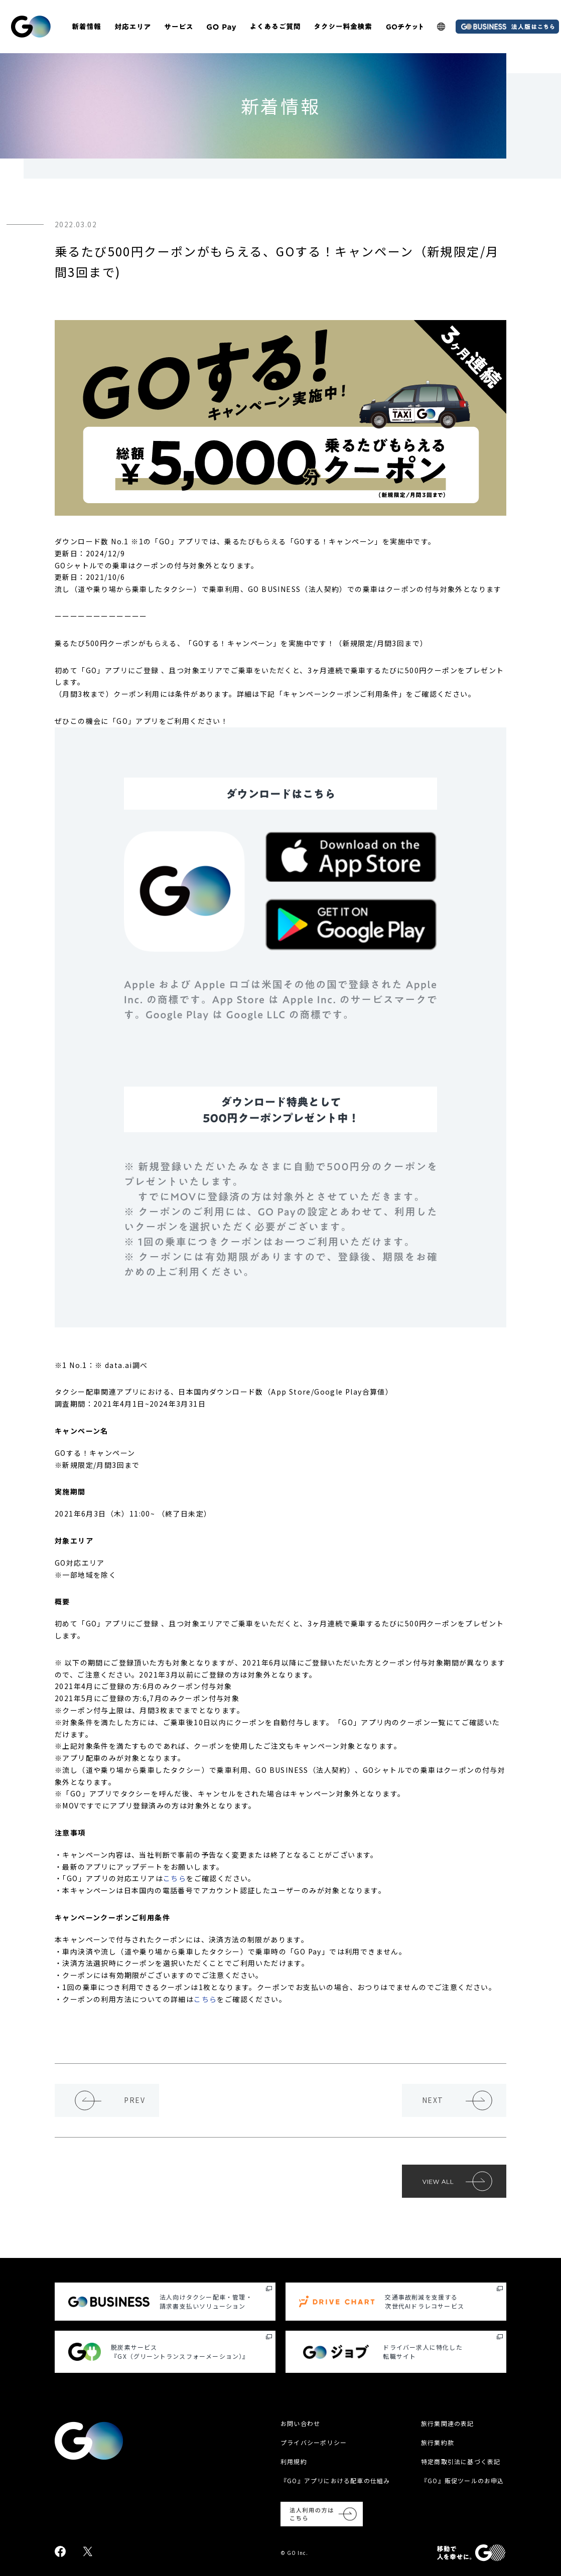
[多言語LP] (441, 27)
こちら (174, 1878)
